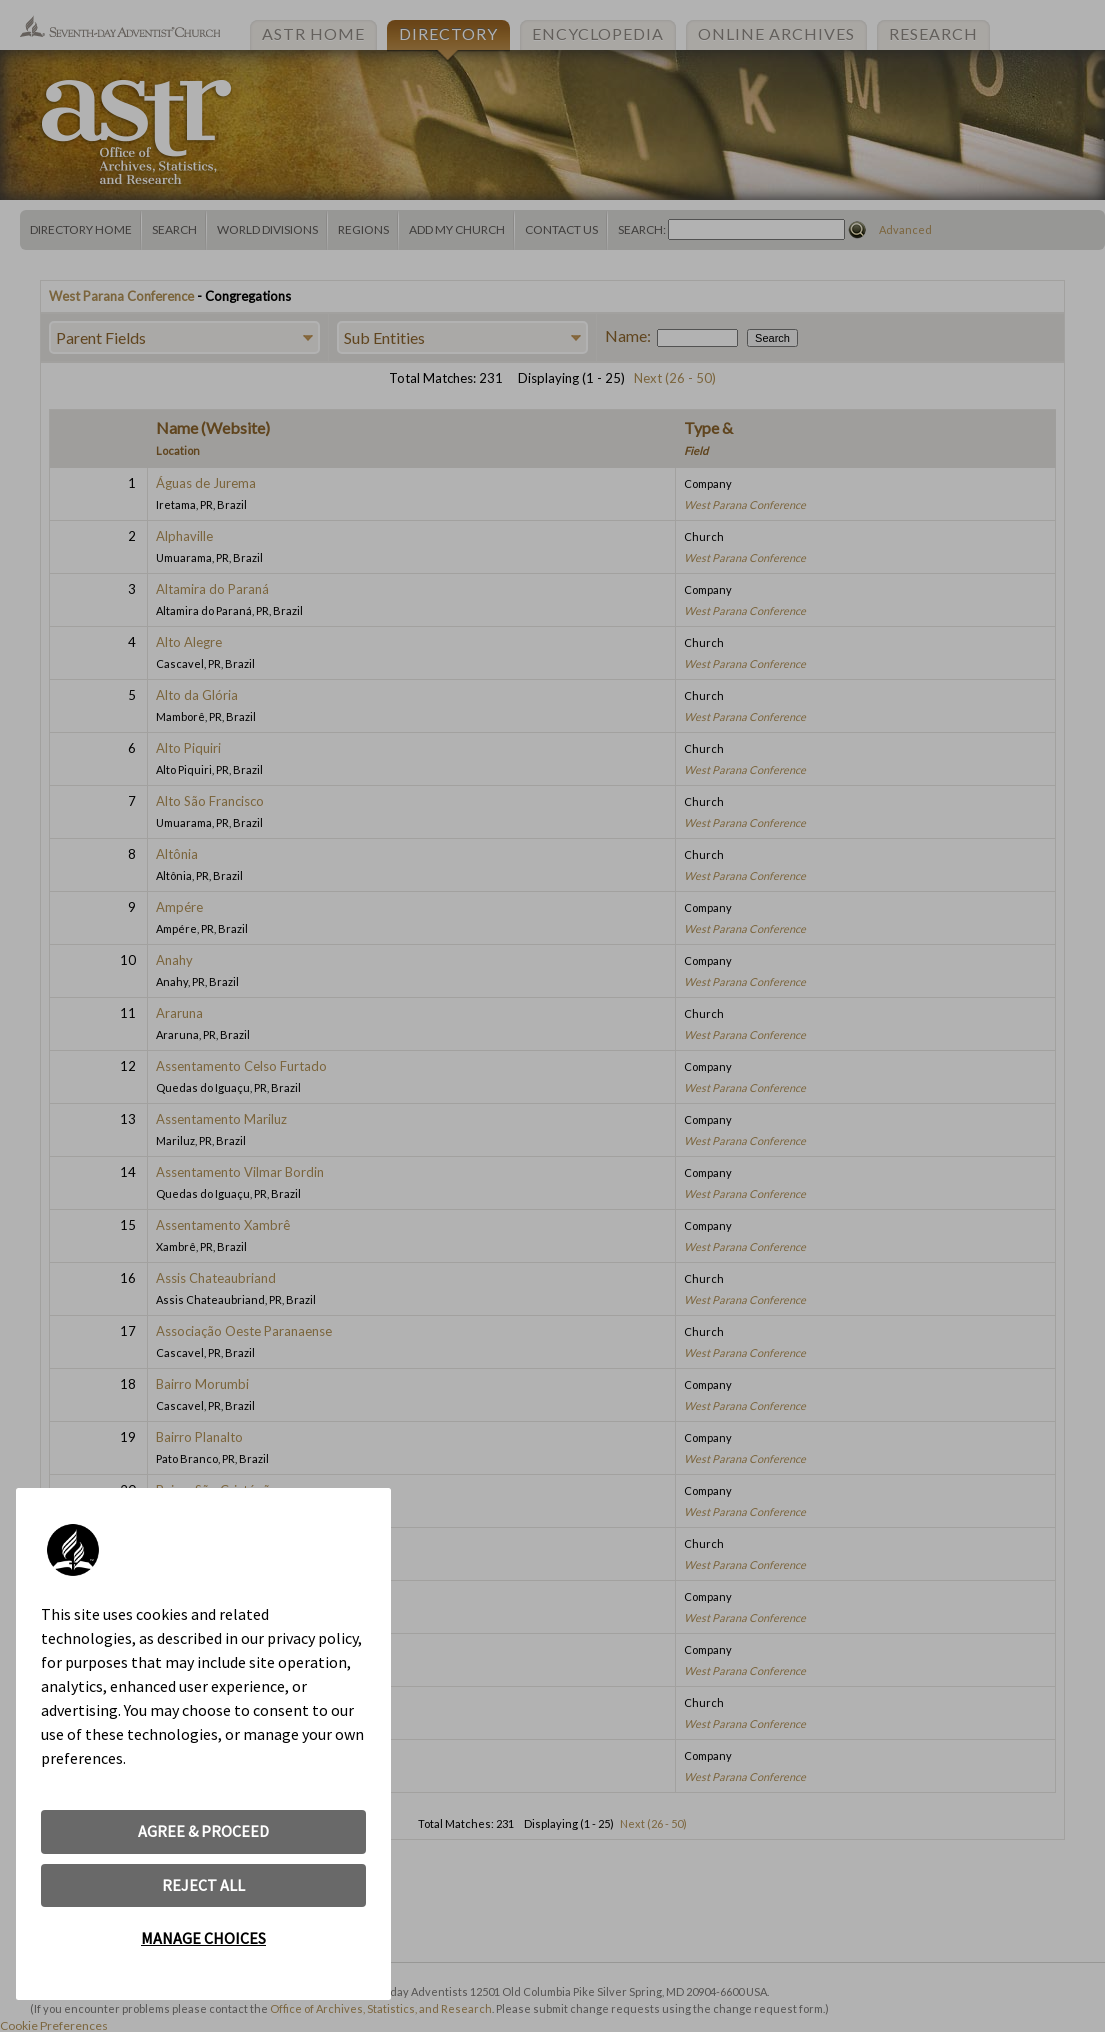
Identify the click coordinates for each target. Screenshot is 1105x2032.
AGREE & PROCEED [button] (203, 1831)
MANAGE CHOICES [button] (203, 1938)
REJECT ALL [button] (203, 1885)
